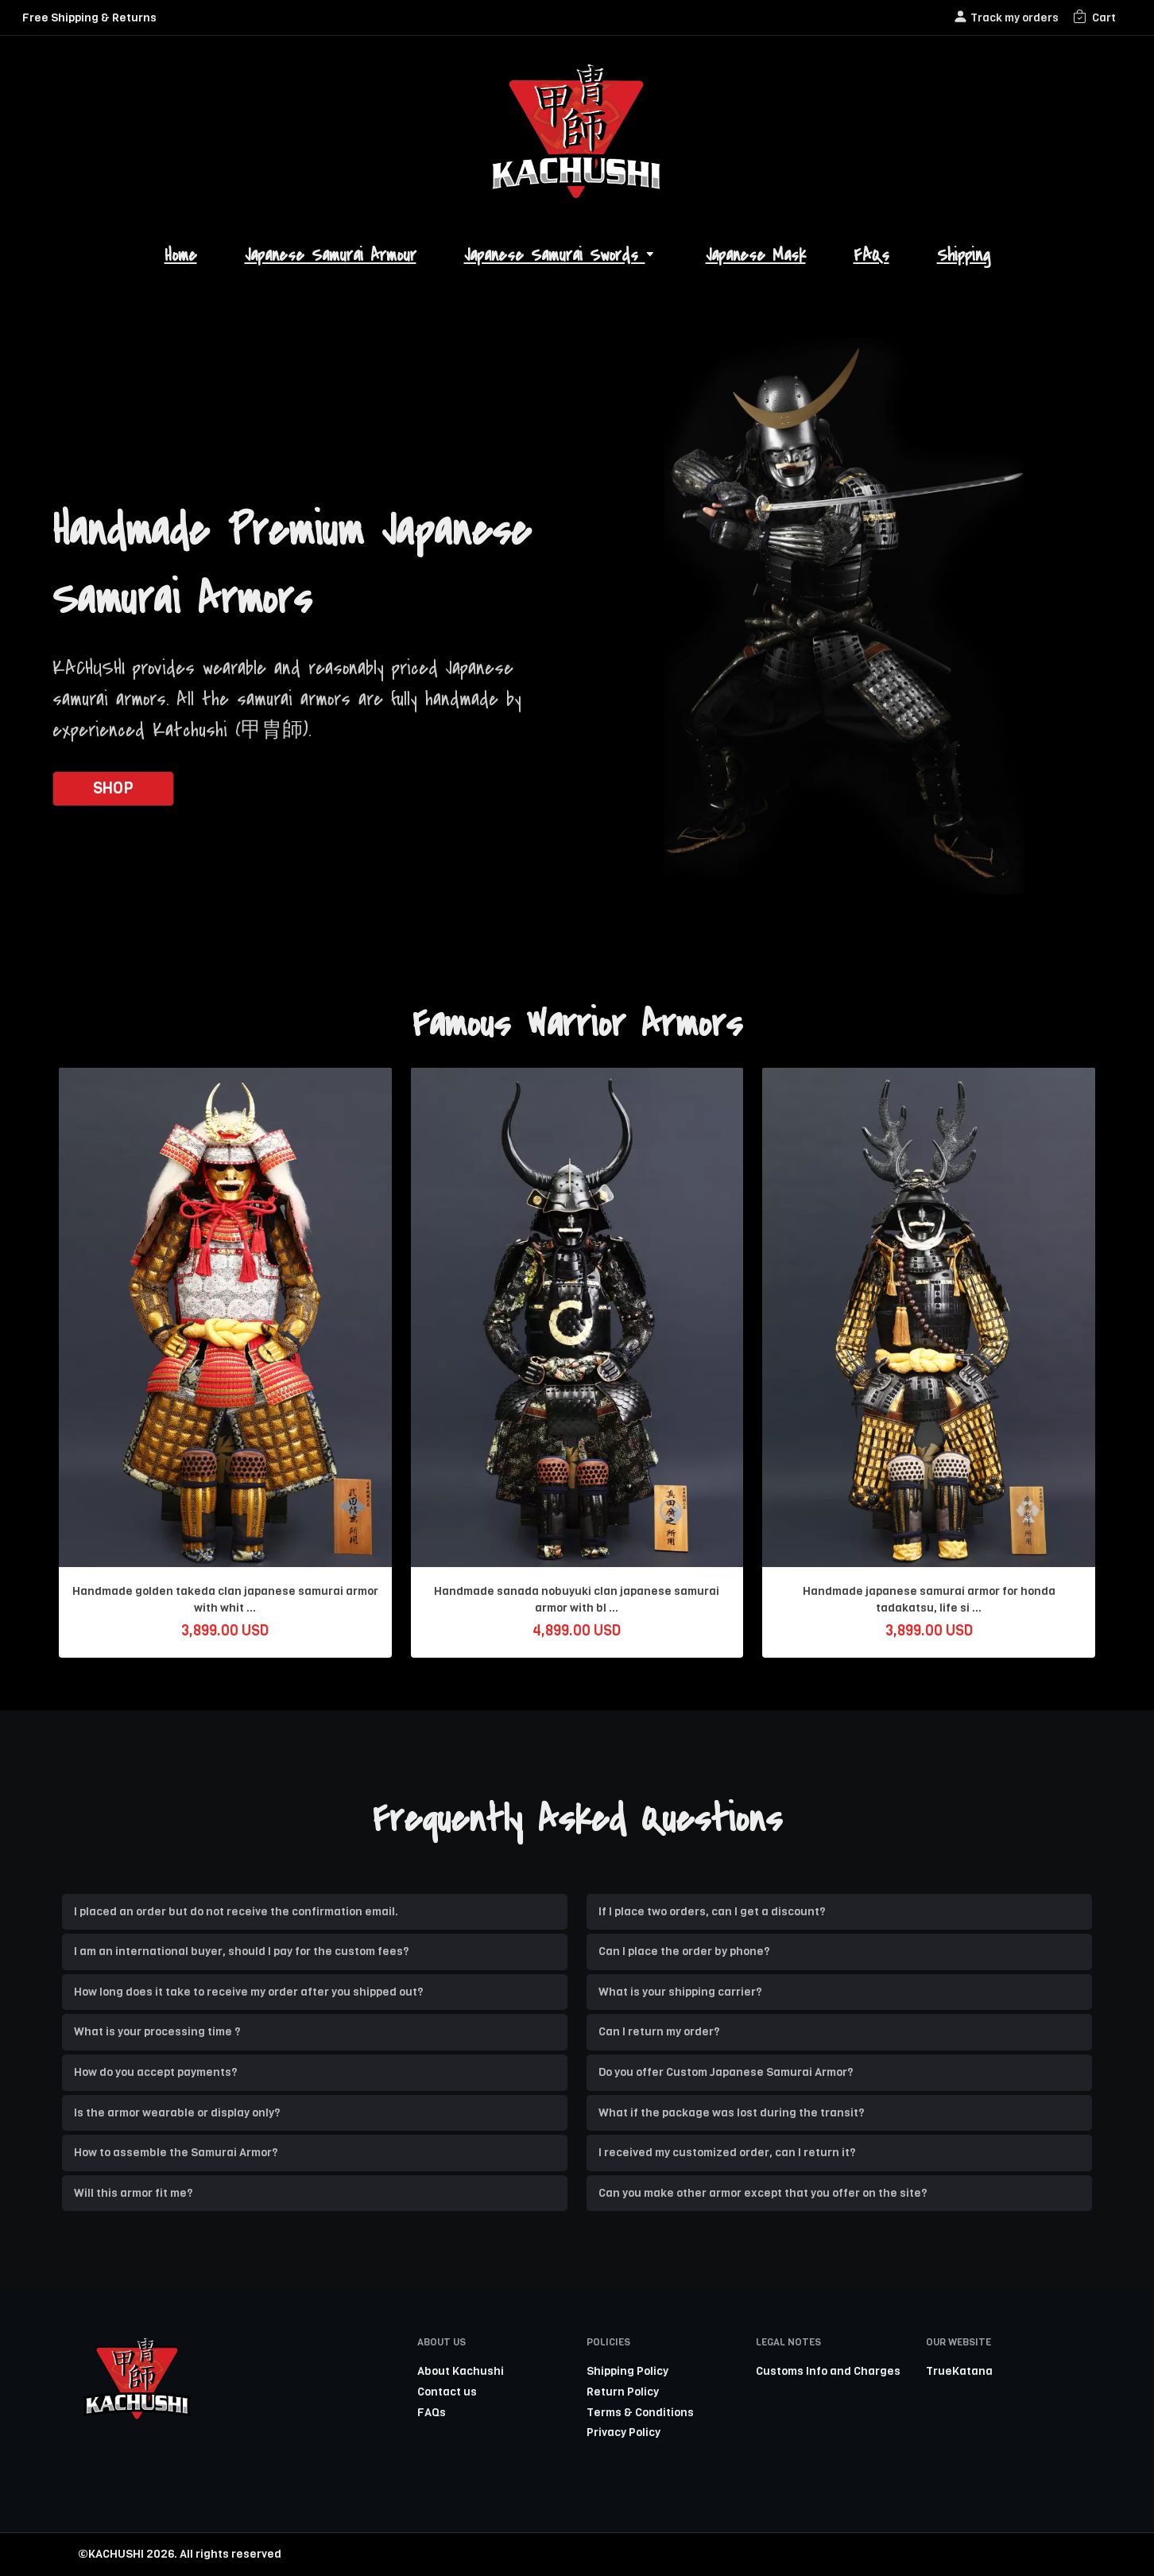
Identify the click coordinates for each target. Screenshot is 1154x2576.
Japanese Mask (756, 255)
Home (181, 255)
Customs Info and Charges (828, 2371)
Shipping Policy (627, 2371)
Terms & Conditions (640, 2412)
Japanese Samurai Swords (561, 255)
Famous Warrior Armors (577, 1024)
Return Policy (623, 2391)
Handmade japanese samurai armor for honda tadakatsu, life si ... (929, 1599)
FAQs (871, 255)
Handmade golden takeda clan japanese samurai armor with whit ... (225, 1599)
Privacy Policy (623, 2432)
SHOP (113, 788)
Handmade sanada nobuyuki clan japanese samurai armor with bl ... (576, 1599)
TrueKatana (959, 2371)
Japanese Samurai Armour (330, 255)
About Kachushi (460, 2371)
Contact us (447, 2391)
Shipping (963, 255)
